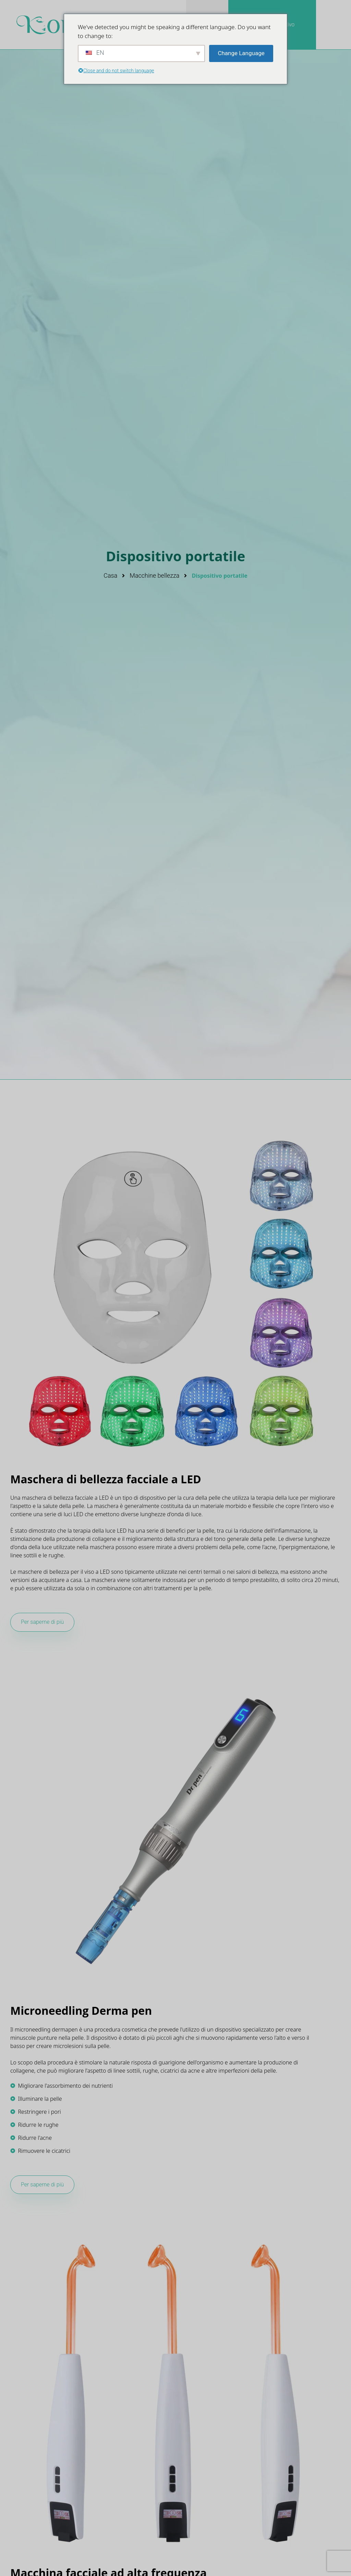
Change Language (241, 53)
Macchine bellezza (154, 575)
